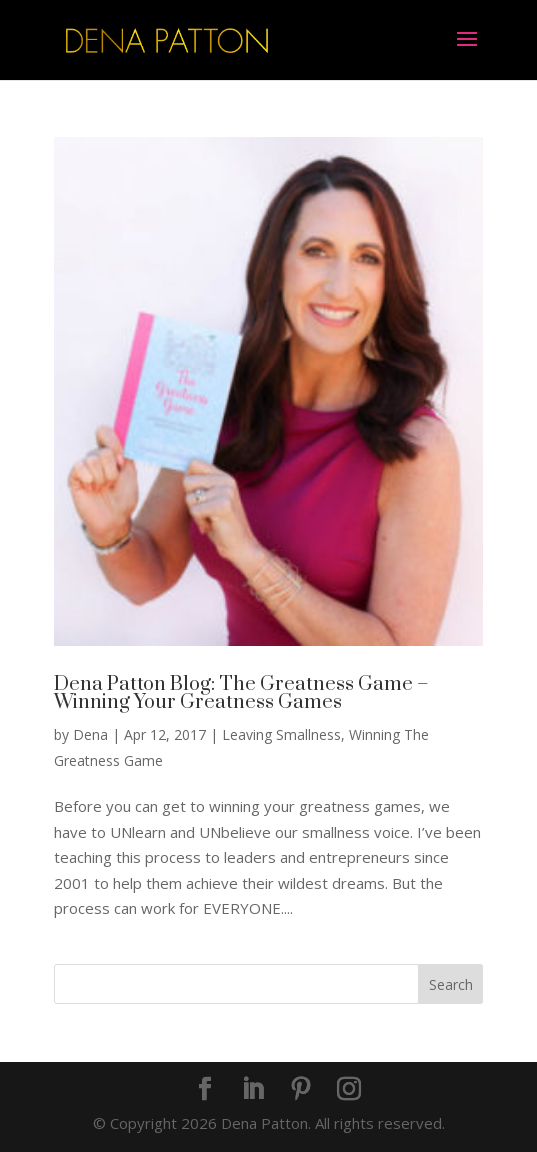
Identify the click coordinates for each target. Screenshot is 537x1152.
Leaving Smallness (281, 734)
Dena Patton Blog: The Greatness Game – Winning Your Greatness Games (241, 693)
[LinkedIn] (253, 1090)
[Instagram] (349, 1090)
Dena (90, 734)
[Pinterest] (301, 1090)
